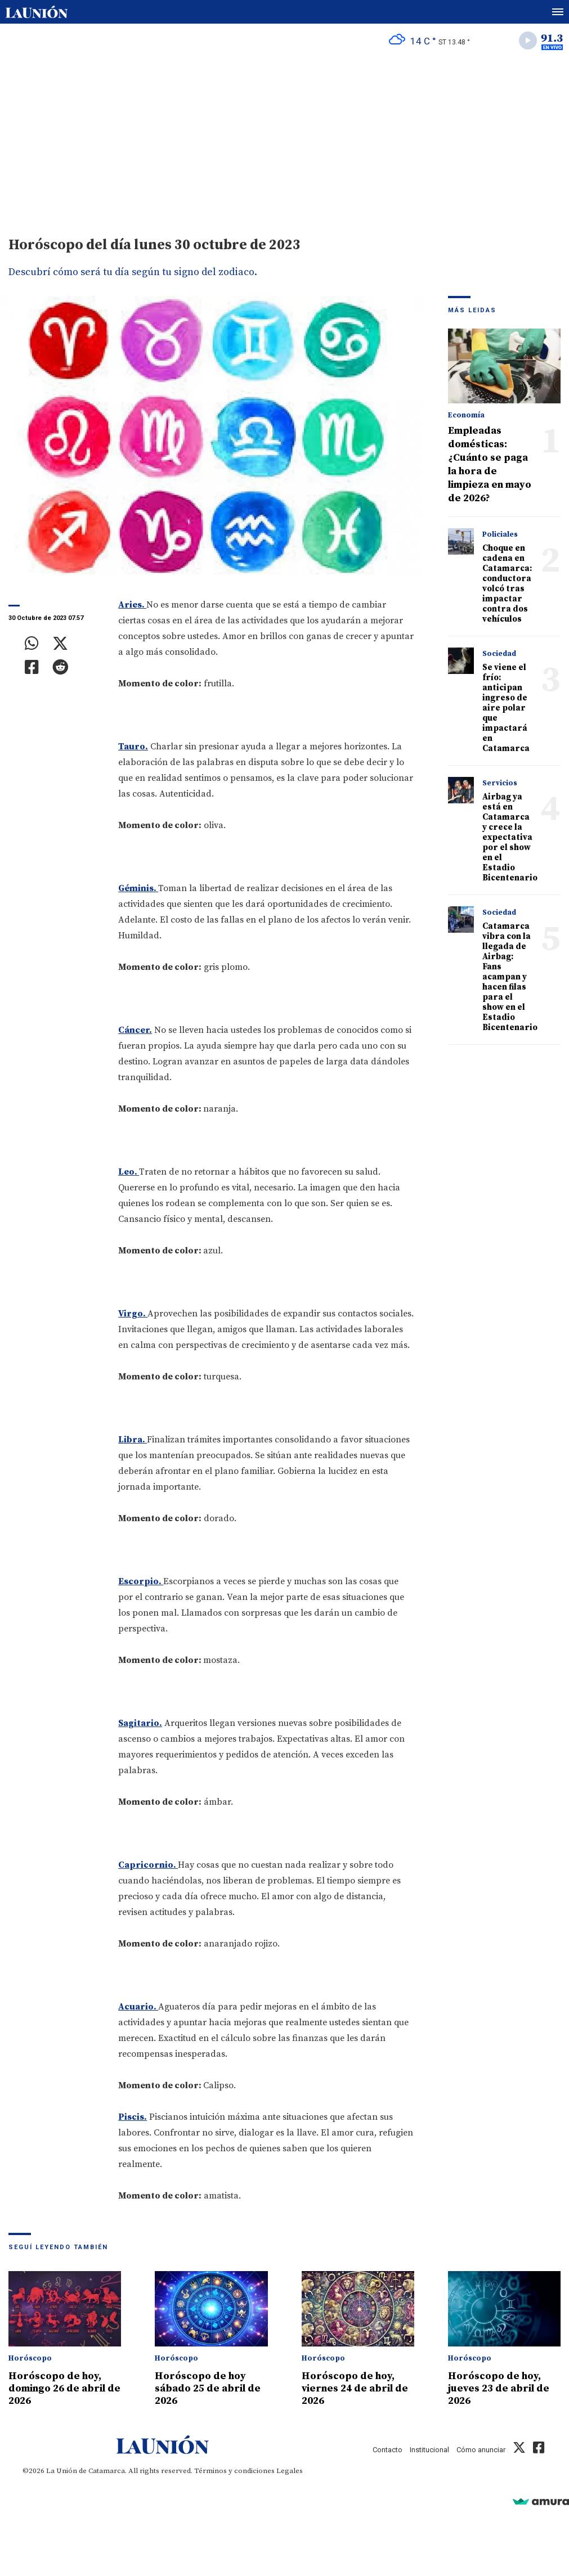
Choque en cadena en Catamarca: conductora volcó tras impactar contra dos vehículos (507, 583)
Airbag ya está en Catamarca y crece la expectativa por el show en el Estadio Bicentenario (509, 837)
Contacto (387, 2449)
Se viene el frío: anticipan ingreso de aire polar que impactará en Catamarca (506, 708)
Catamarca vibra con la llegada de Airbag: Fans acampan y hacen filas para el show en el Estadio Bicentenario (509, 977)
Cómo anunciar (480, 2449)
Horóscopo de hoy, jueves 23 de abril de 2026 (498, 2388)
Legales (289, 2470)
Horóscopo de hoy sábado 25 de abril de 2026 (208, 2388)
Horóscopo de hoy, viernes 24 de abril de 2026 (355, 2388)
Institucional (429, 2449)
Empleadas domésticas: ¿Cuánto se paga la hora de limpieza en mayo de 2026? (489, 464)
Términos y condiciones (234, 2470)
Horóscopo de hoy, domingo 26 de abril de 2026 (64, 2388)
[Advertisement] (284, 141)
